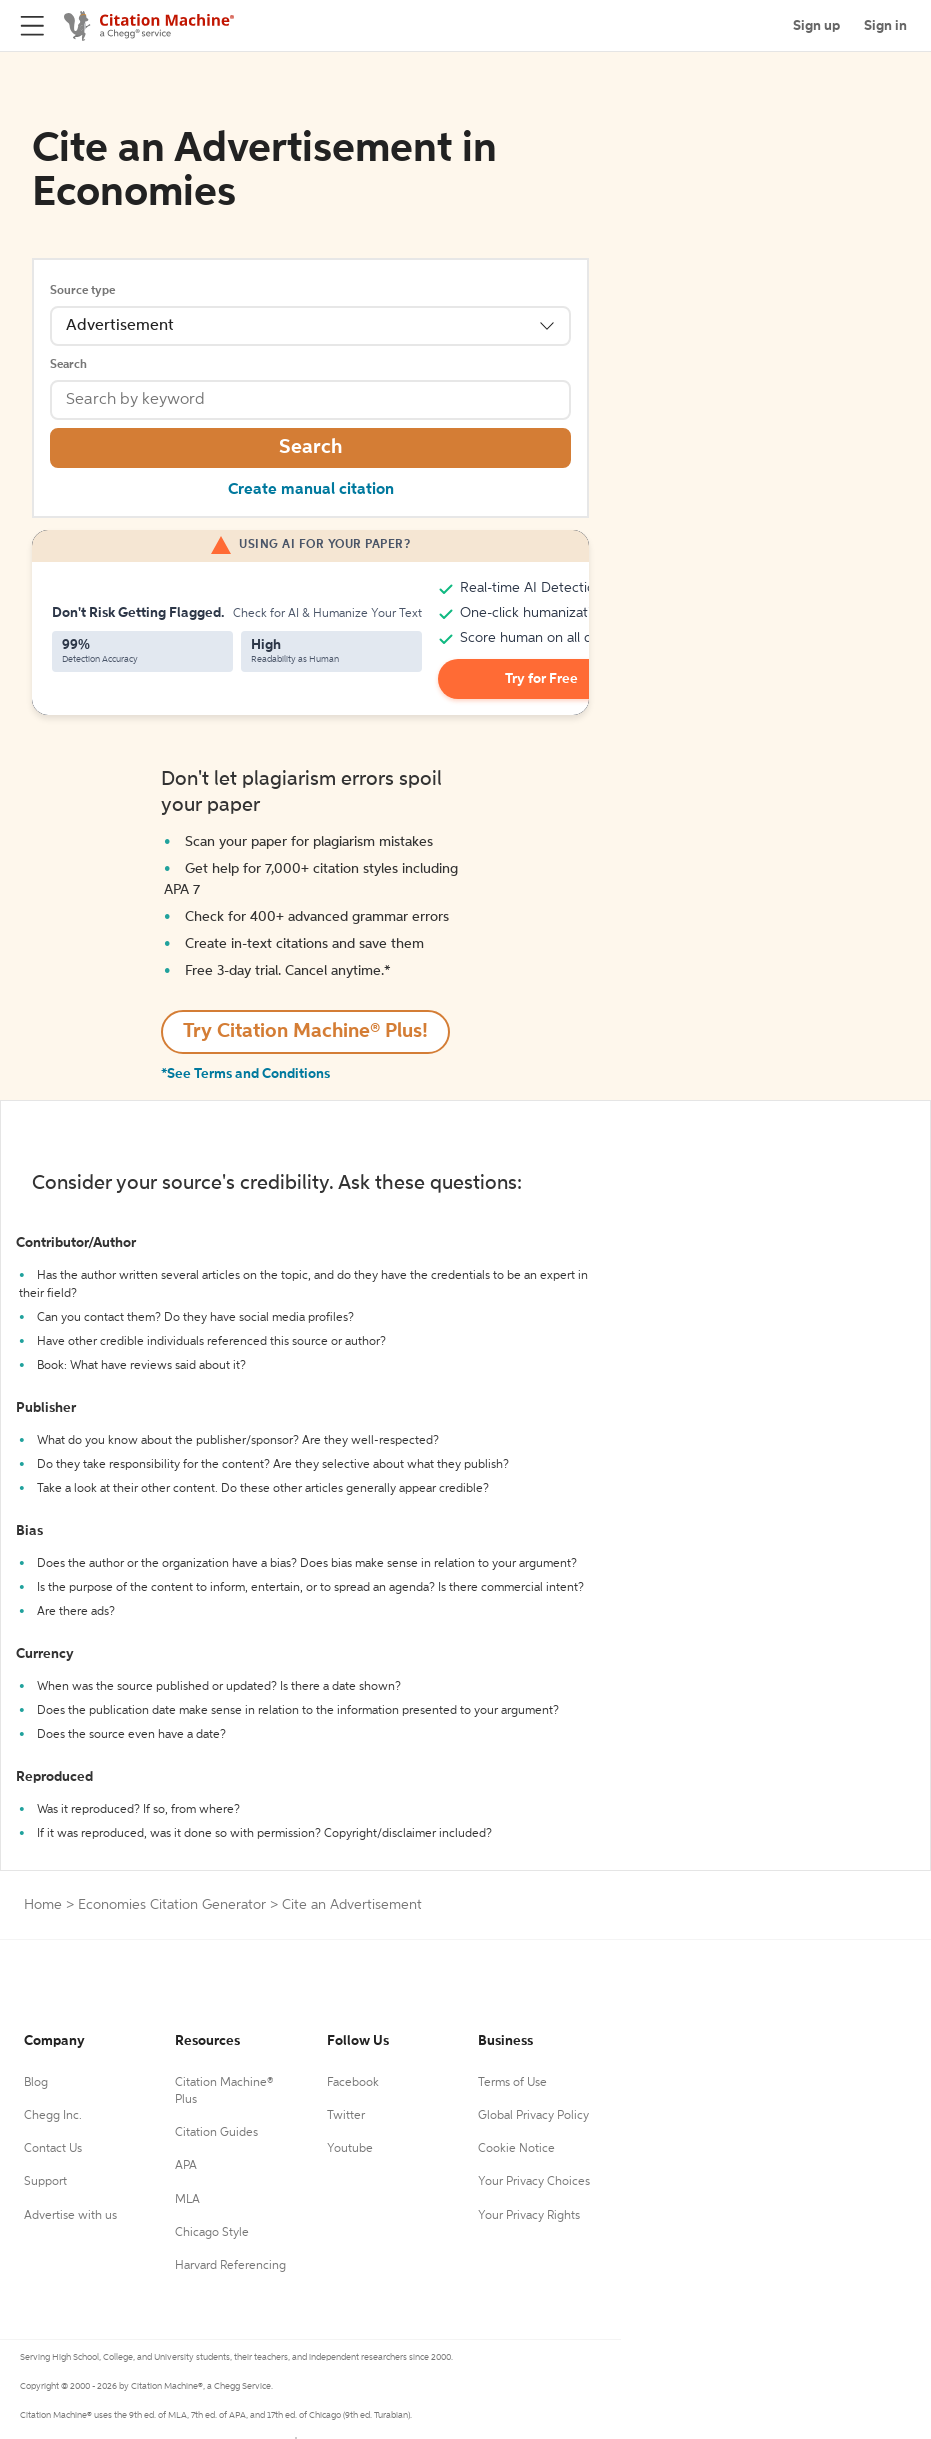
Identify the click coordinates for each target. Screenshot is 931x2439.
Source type (82, 291)
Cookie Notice (516, 2149)
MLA (187, 2200)
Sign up (816, 26)
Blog (36, 2083)
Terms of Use (512, 2083)
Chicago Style (212, 2233)
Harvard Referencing (230, 2266)
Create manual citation (311, 490)
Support (45, 2182)
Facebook (353, 2083)
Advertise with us (70, 2216)
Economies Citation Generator (172, 1905)
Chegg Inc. (53, 2116)
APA (186, 2166)
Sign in (885, 26)
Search (68, 365)
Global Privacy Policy (533, 2116)
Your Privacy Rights (529, 2216)
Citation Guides (216, 2133)
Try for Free (541, 679)
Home (43, 1905)
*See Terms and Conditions (245, 1074)
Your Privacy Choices (534, 2182)
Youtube (350, 2149)
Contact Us (53, 2149)
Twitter (346, 2116)
